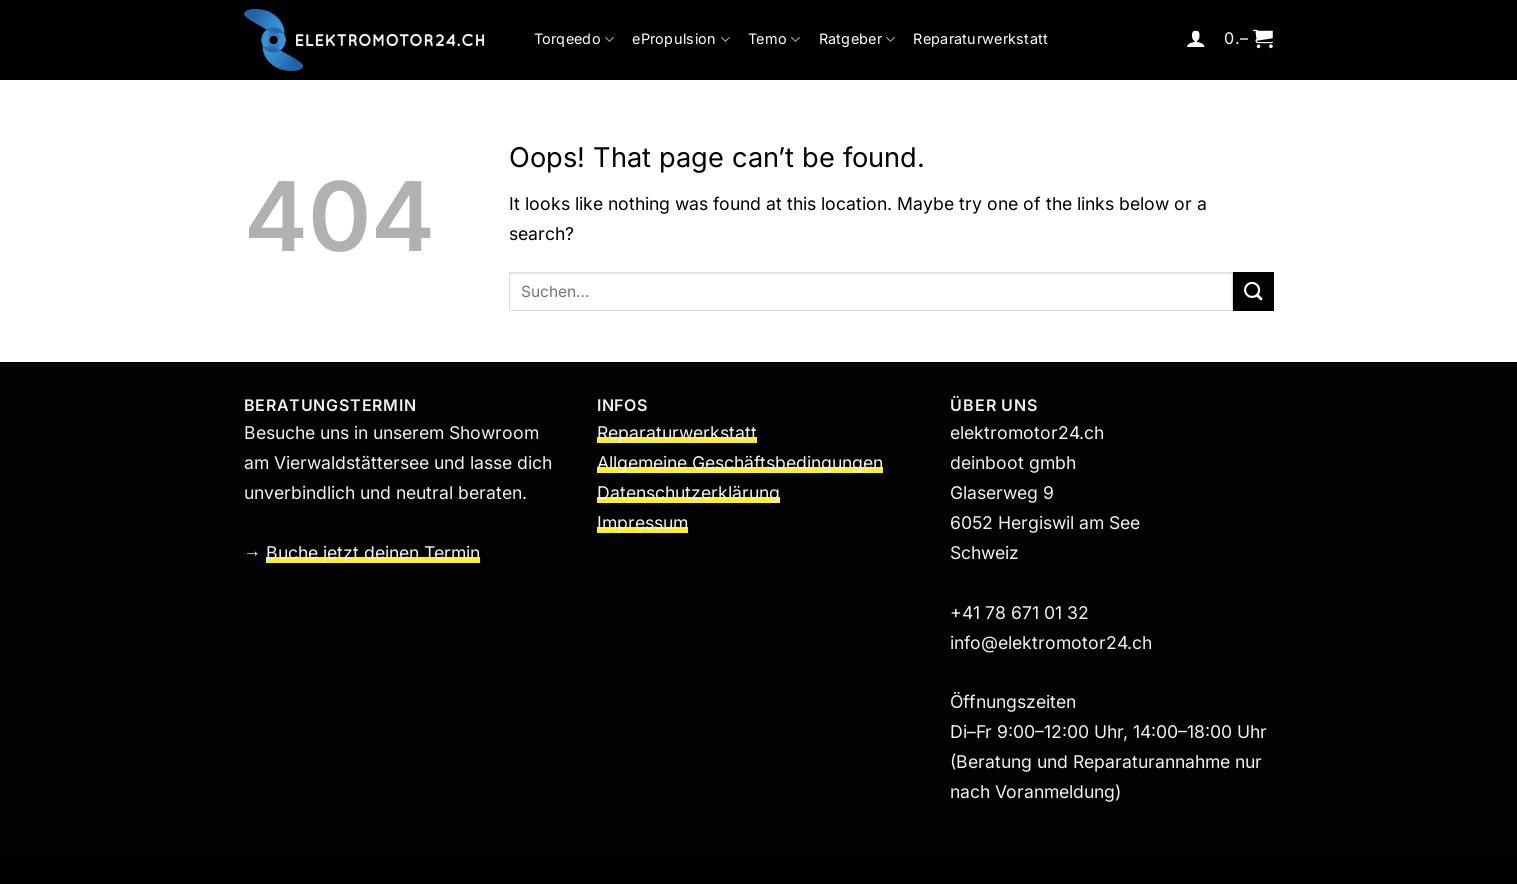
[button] (1196, 38)
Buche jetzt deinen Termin (373, 552)
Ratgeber (857, 39)
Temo (774, 39)
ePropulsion (681, 39)
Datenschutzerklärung (688, 492)
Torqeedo (574, 39)
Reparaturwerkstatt (980, 38)
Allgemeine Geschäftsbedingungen (740, 462)
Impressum (642, 522)
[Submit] (1253, 291)
